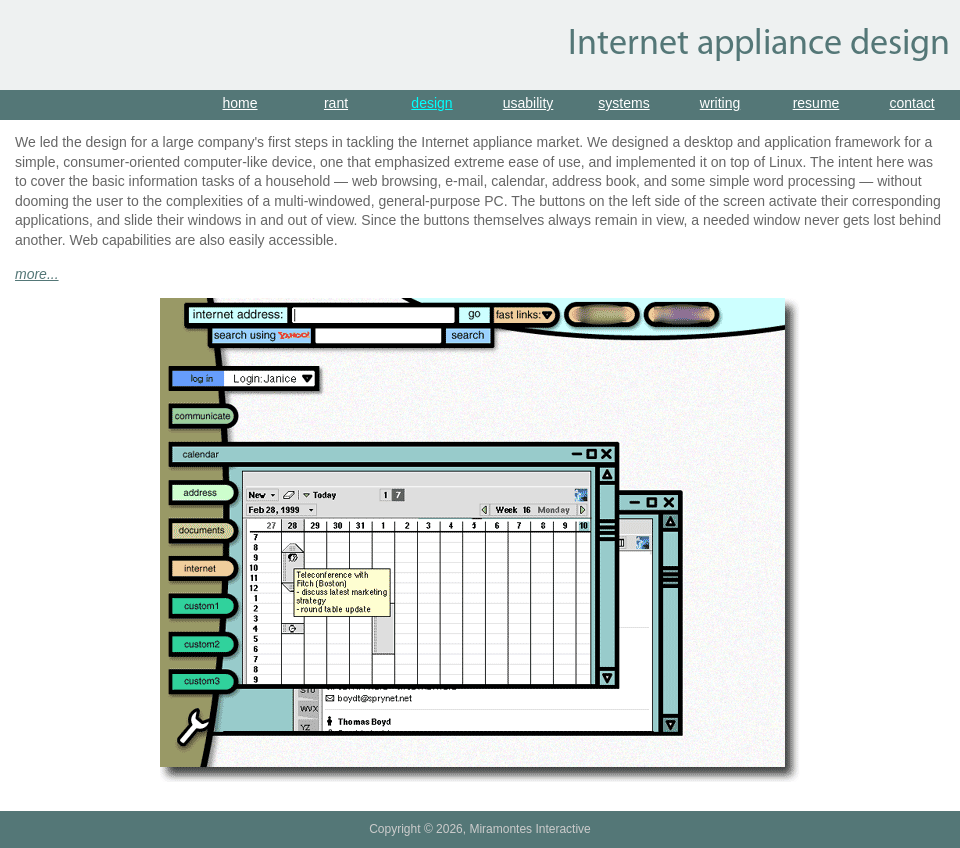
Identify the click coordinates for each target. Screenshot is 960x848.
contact (911, 103)
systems (623, 103)
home (239, 103)
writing (720, 103)
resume (816, 103)
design (431, 103)
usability (528, 103)
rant (336, 103)
